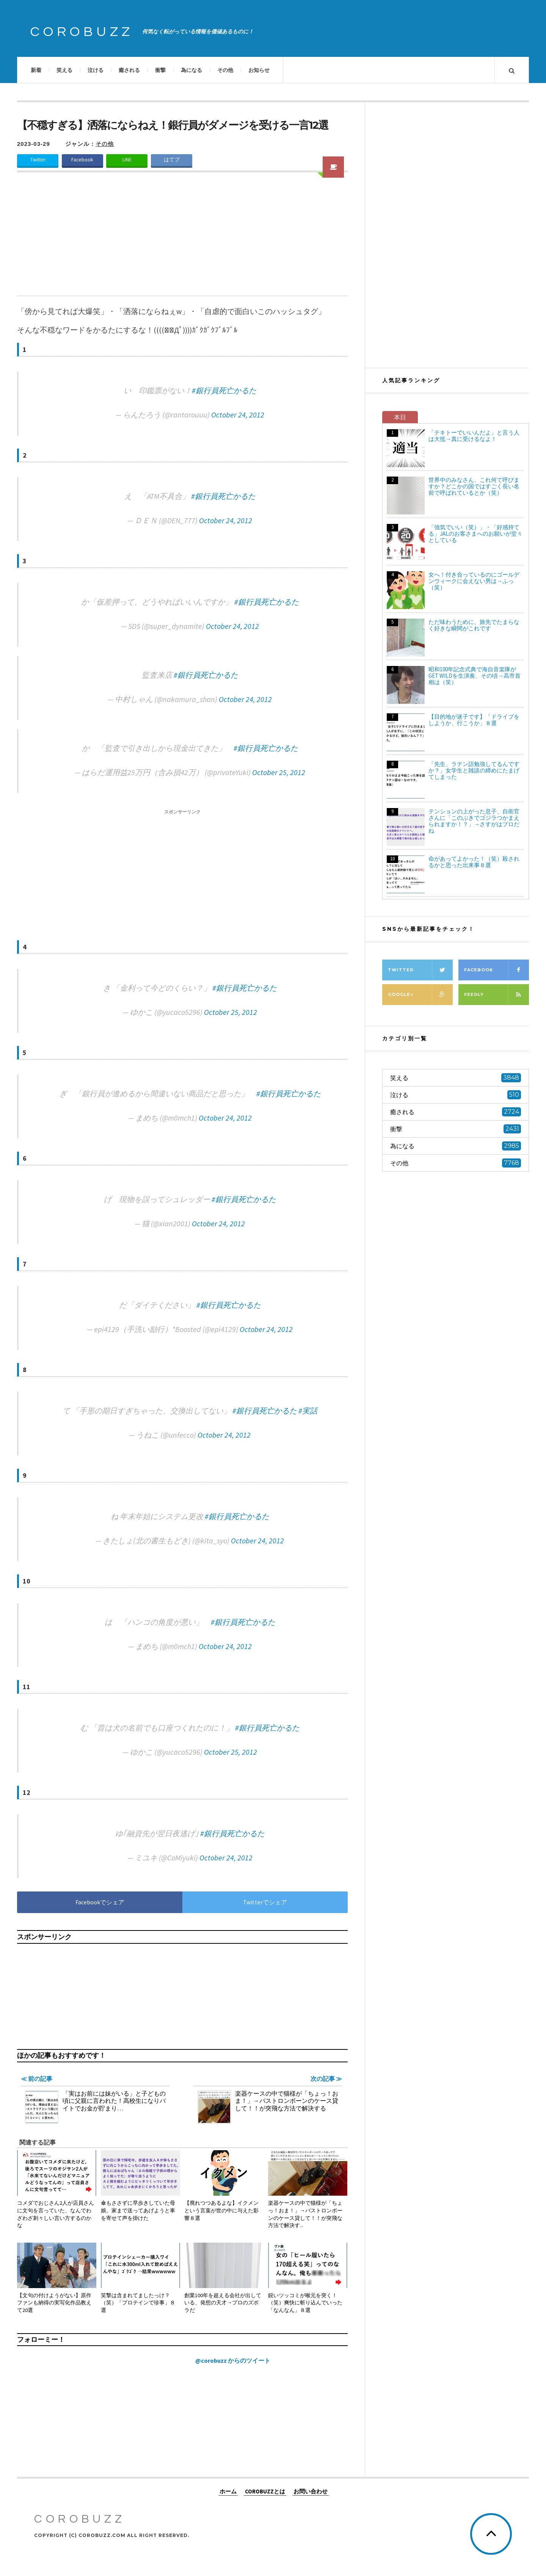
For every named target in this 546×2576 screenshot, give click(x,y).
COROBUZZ (81, 32)
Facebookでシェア (99, 1902)
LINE (127, 159)
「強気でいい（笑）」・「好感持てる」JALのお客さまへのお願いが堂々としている (475, 534)
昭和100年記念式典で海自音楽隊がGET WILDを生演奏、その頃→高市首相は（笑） (474, 676)
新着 (36, 70)
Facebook (82, 159)
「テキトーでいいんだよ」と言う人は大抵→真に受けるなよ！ (473, 435)
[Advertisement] (182, 239)
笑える (64, 70)
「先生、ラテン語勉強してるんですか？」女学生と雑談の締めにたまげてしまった (473, 770)
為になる (191, 70)
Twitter (38, 159)
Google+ (420, 994)
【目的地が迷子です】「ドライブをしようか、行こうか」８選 (473, 720)
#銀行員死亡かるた (224, 390)
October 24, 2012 (237, 414)
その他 (225, 70)
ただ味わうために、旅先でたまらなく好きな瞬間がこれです (473, 625)
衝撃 (160, 70)
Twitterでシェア (265, 1902)
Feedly (496, 994)
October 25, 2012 (278, 772)
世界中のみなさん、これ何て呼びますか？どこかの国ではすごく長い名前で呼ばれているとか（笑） (473, 486)
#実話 (307, 1410)
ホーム (228, 2491)
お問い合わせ (310, 2491)
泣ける (96, 70)
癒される (129, 70)
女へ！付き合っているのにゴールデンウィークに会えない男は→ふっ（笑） (473, 581)
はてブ (172, 159)
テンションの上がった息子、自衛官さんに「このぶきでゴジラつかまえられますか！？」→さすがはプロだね (473, 821)
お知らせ (259, 70)
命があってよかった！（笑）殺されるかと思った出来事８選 (473, 862)
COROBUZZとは (265, 2491)
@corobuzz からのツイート (232, 2360)
